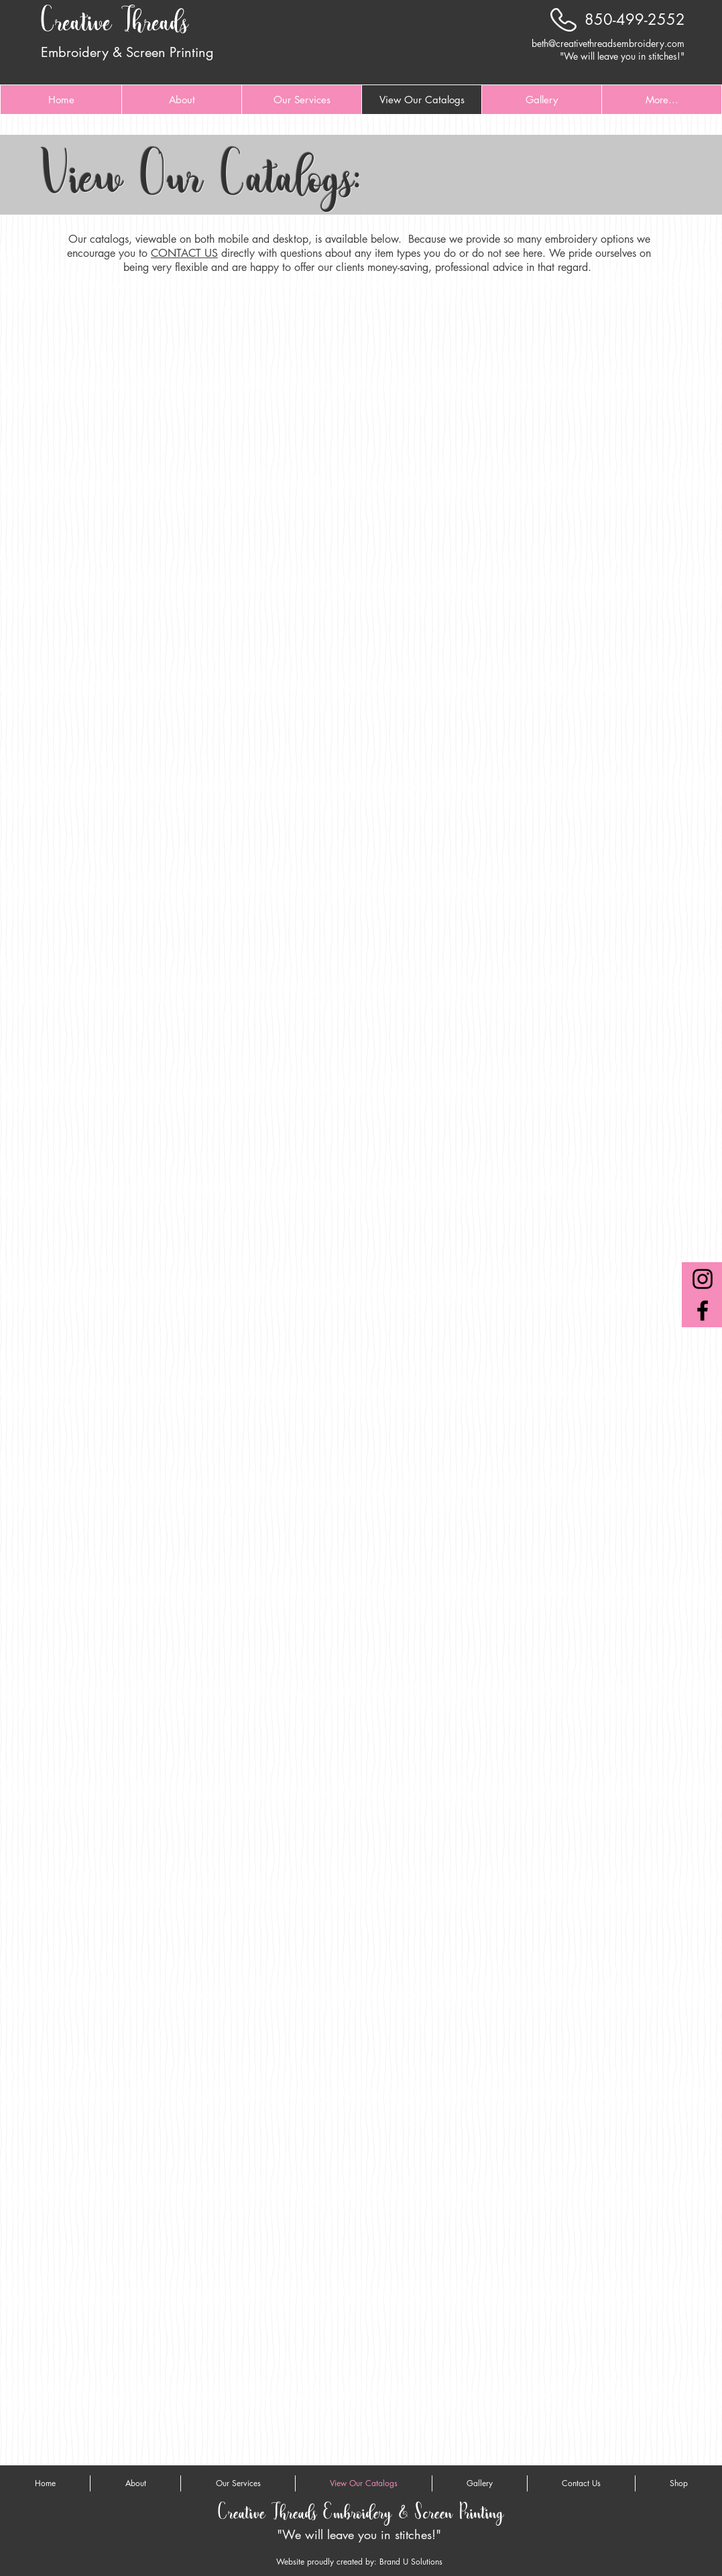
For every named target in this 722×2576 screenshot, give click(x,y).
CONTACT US (184, 253)
